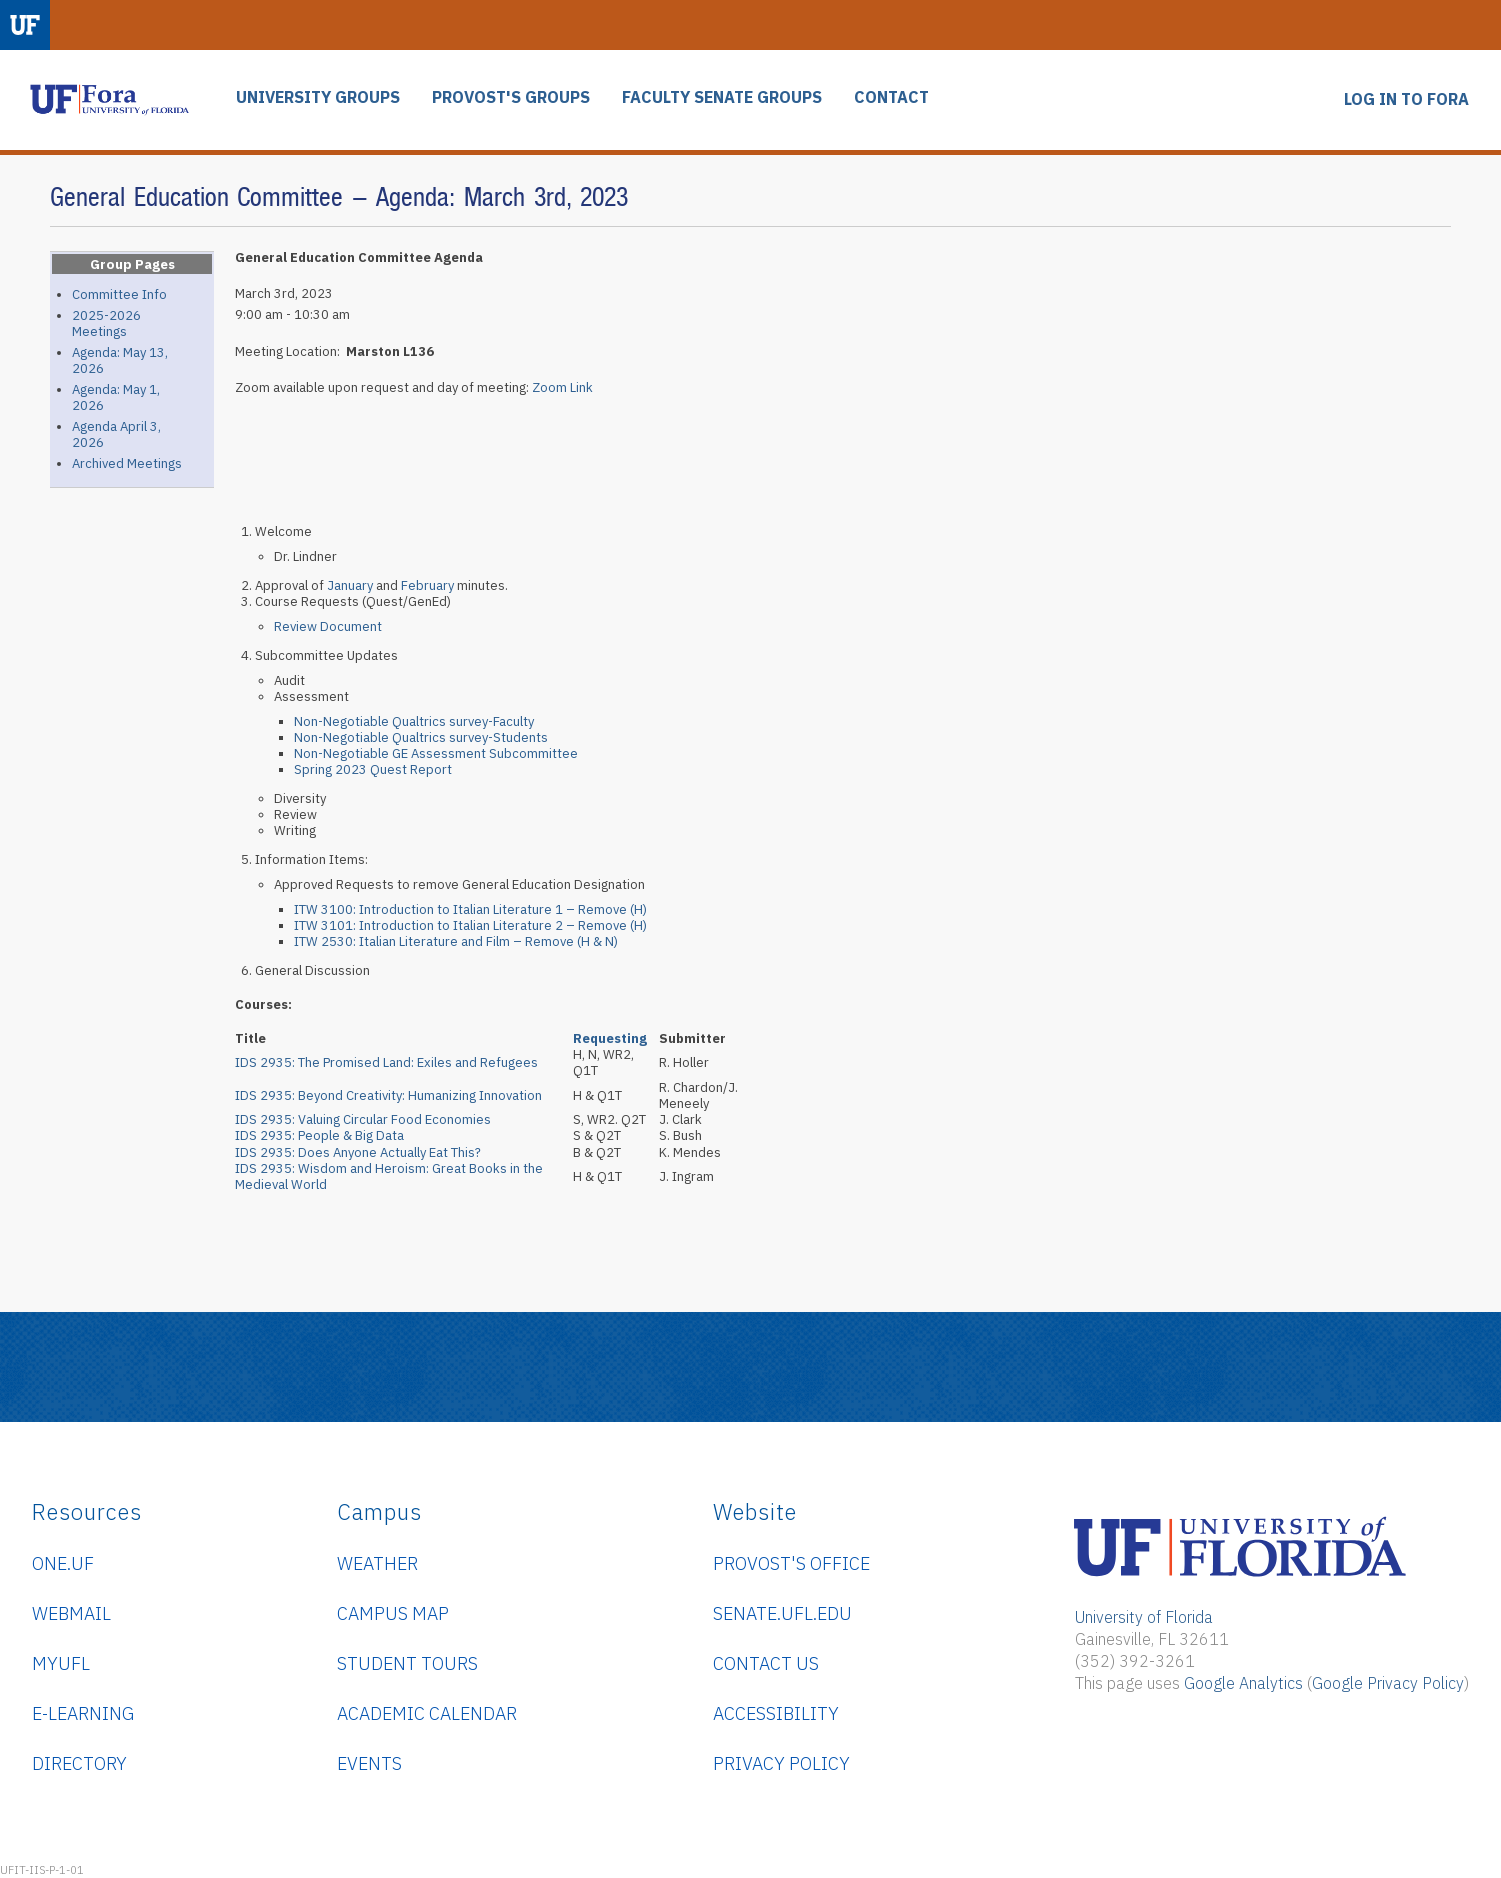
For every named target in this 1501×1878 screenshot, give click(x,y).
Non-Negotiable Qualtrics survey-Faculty (414, 721)
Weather (377, 1563)
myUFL (61, 1663)
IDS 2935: (386, 1062)
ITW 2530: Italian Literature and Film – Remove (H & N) (456, 941)
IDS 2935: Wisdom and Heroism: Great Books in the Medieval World (389, 1176)
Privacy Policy (781, 1763)
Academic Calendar (427, 1713)
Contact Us (766, 1663)
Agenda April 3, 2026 (116, 434)
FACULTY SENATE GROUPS (722, 97)
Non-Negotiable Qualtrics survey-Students (421, 737)
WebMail (71, 1613)
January (350, 585)
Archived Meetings (127, 463)
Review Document (328, 626)
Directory (79, 1763)
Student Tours (407, 1663)
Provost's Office (791, 1563)
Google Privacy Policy (1388, 1683)
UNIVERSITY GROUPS (318, 97)
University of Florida (1144, 1617)
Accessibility (776, 1713)
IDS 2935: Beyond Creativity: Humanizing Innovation (388, 1095)
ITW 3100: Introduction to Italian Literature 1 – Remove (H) (470, 909)
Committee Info (119, 294)
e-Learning (83, 1713)
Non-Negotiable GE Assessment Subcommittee (436, 753)
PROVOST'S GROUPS (511, 97)
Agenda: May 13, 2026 (120, 360)
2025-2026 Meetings (106, 323)
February (429, 585)
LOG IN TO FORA (1406, 99)
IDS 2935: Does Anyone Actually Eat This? (358, 1152)
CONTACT (891, 97)
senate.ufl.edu (782, 1613)
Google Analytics (1243, 1683)
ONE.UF (63, 1563)
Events (369, 1763)
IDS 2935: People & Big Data (319, 1135)
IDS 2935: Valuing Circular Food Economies (363, 1119)
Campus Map (393, 1613)
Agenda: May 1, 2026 (116, 397)
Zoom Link (562, 387)
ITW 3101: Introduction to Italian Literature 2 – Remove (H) (470, 925)
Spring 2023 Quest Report (373, 769)
